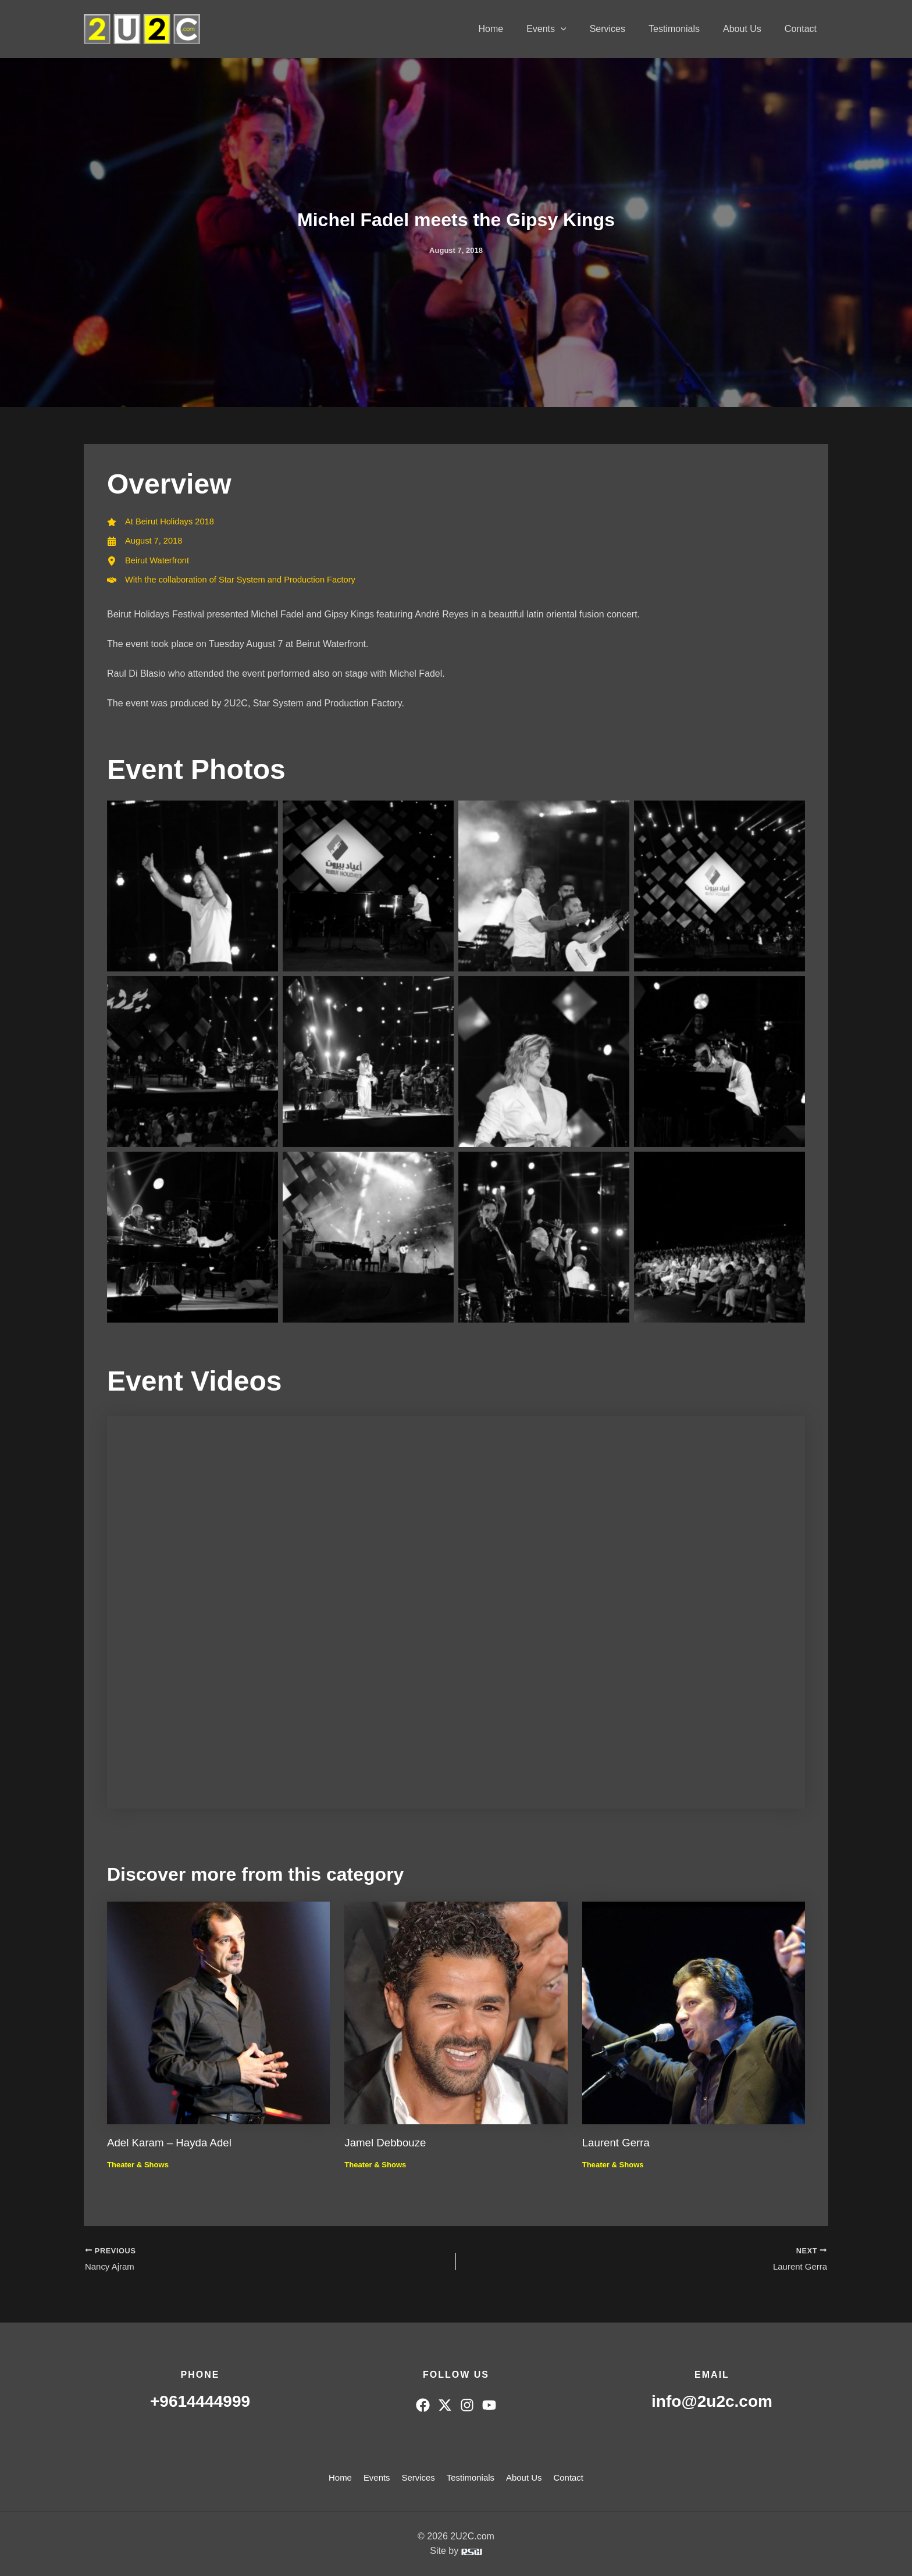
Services (624, 29)
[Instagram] (467, 2405)
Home (516, 29)
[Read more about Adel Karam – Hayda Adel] (218, 2017)
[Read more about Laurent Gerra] (693, 2017)
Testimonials (685, 29)
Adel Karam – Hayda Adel (173, 2147)
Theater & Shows (140, 2169)
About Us (749, 29)
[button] (581, 29)
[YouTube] (489, 2405)
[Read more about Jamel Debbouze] (455, 2017)
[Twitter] (445, 2405)
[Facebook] (423, 2405)
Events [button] (567, 29)
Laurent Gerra (618, 2147)
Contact (803, 29)
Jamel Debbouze (388, 2147)
